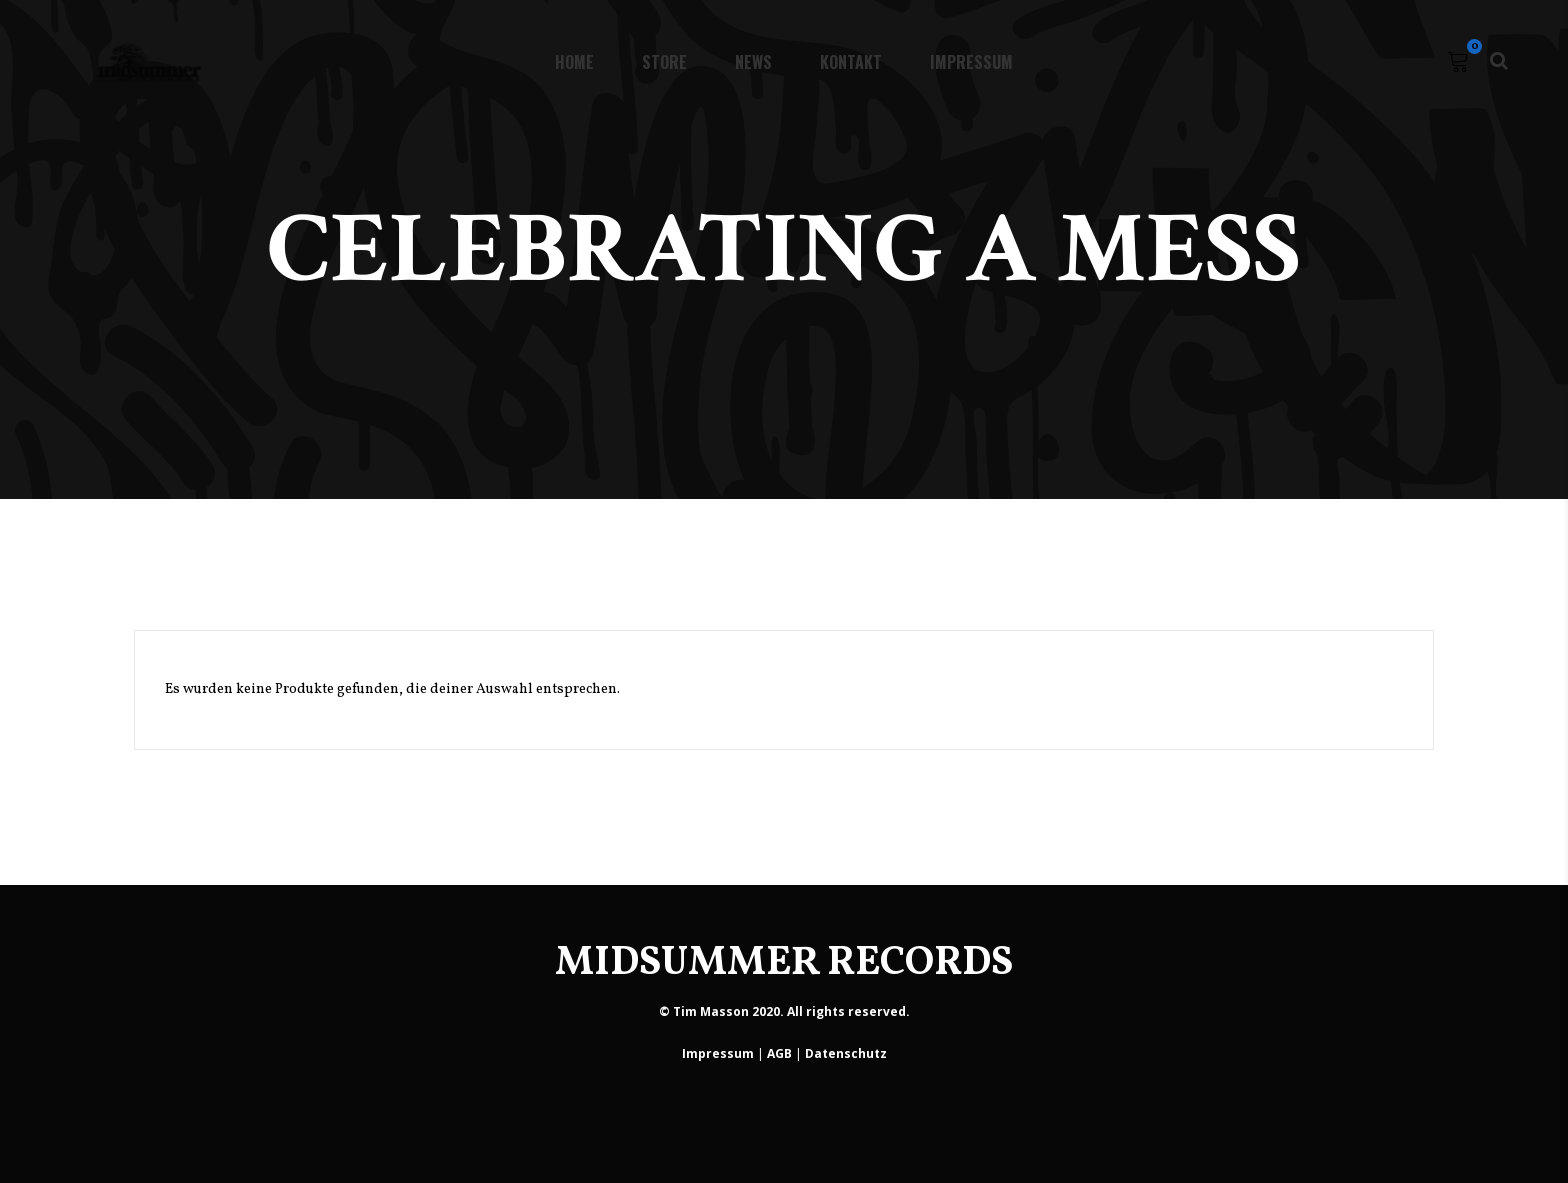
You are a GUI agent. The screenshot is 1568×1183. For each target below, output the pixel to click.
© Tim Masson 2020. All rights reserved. (784, 1011)
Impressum (718, 1053)
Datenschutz (846, 1053)
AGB (779, 1053)
